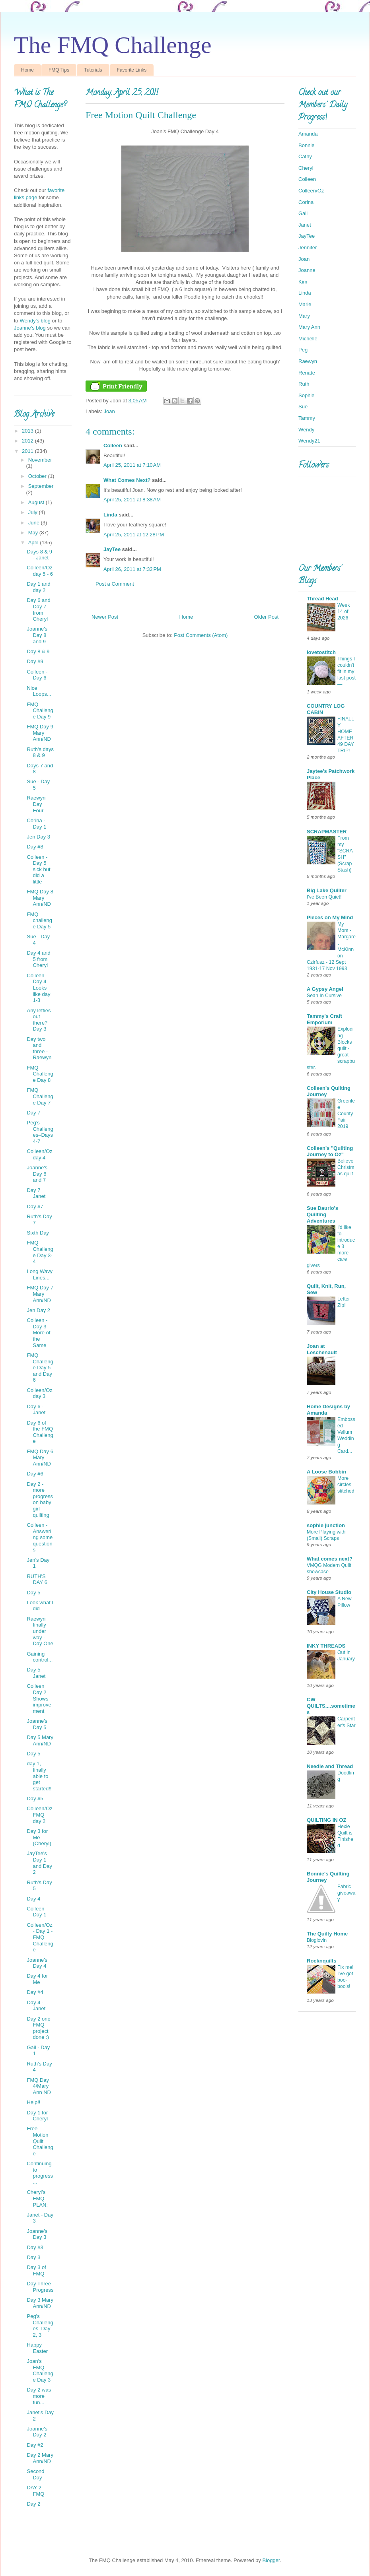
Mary (304, 316)
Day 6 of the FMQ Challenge (40, 1432)
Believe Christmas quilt (345, 1167)
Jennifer (307, 247)
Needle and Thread (330, 1766)
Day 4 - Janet (36, 2005)
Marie (305, 304)
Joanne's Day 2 (37, 2432)
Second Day (35, 2474)
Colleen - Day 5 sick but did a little (38, 869)
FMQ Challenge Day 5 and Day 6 (40, 1367)
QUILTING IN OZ (326, 1820)
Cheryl (306, 168)
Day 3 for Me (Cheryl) (39, 1837)
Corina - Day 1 (36, 823)
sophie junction (326, 1525)
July (33, 512)
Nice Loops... (39, 691)
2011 (28, 451)
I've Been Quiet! (324, 897)
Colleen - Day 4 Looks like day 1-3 (38, 988)
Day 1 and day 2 (38, 587)
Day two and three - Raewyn (39, 1048)
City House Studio (329, 1592)
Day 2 (33, 2504)
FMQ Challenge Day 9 (40, 710)
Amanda (307, 134)
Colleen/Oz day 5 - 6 (40, 571)
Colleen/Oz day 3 (39, 1393)
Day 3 (33, 2257)
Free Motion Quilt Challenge (40, 2141)
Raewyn (307, 361)
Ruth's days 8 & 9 (40, 752)
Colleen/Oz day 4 (39, 1154)
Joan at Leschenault (322, 1349)
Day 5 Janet (36, 1673)
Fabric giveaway (346, 1893)
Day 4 (33, 1899)
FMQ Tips (59, 70)
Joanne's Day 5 (37, 1724)
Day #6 (35, 1474)
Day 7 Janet (36, 1193)
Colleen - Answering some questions (40, 1537)
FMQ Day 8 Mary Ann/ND (40, 898)
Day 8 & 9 (38, 651)
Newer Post (105, 617)
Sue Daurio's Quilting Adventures (322, 1214)
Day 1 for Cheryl (37, 2116)
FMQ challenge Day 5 (39, 920)
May (33, 533)
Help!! (33, 2102)
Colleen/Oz (311, 191)
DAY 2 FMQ (35, 2491)
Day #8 (35, 847)
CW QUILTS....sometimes (331, 1706)
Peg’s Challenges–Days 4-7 (40, 1132)
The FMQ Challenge (113, 45)
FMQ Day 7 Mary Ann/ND (40, 1294)
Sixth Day (38, 1233)
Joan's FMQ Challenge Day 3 (40, 2370)
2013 (28, 431)
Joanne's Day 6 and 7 (37, 1174)
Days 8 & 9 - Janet (39, 555)
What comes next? (329, 1559)
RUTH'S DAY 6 (37, 1579)
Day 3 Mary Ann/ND (40, 2303)
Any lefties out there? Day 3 (39, 1019)
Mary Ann (309, 327)
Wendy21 (309, 441)
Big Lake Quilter (327, 890)
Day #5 (35, 1798)
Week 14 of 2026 (343, 611)
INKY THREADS (326, 1646)
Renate (306, 373)
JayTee (112, 549)
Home (27, 70)
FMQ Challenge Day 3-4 (40, 1252)
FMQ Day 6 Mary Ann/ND (40, 1457)
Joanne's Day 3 (37, 2234)
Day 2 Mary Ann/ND (40, 2458)
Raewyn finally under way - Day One (40, 1631)
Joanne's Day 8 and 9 (37, 635)
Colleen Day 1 (36, 1912)
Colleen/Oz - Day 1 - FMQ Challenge (40, 1937)
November (40, 460)
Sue (303, 407)
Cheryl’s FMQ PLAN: (37, 2198)
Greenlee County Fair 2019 (346, 1113)
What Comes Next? (126, 480)
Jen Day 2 (38, 1310)
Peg (303, 350)
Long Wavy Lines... (40, 1274)
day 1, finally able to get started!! (39, 1776)
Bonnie (306, 145)
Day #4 (35, 1992)
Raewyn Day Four (36, 804)
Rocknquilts (321, 1961)
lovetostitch (321, 652)
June (34, 523)
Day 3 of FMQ (36, 2270)
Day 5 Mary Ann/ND (40, 1740)
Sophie (306, 395)
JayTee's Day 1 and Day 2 (39, 1862)
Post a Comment (114, 584)
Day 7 (33, 1113)
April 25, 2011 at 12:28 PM (133, 535)
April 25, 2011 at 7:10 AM (132, 465)
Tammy (306, 418)
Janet (304, 225)
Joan (109, 411)
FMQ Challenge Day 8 (40, 1074)
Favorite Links (132, 70)
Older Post (266, 617)
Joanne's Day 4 (37, 1963)
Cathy (305, 156)
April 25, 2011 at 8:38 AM (132, 500)
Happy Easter (37, 2348)
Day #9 (35, 661)
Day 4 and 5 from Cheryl (38, 959)
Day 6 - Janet (36, 1410)
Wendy (306, 430)
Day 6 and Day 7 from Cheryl (38, 609)
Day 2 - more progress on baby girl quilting (40, 1499)
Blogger (271, 2560)
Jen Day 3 (38, 837)
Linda (110, 515)
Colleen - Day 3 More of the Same (38, 1332)
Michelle (307, 339)
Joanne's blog (30, 328)
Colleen (112, 445)
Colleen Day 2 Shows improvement (39, 1698)
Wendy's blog (34, 321)
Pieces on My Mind (330, 917)
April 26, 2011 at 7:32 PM (132, 569)
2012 (28, 441)
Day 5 (33, 1593)
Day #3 (35, 2247)
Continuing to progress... (40, 2173)
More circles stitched (345, 1484)
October (38, 476)
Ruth (303, 384)
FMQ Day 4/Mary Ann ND (39, 2086)
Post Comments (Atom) (201, 635)
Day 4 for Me (37, 1979)
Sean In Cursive (324, 995)
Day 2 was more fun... (39, 2396)
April (34, 542)
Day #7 (35, 1206)
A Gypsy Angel (325, 989)
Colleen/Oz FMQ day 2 (39, 1814)
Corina (306, 202)
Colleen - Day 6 (37, 675)
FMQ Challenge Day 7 (40, 1096)
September (41, 486)
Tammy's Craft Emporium (324, 1019)
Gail (303, 213)
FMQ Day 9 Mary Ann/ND (40, 733)
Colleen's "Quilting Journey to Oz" (330, 1151)
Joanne (306, 270)
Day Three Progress (40, 2287)
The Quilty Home (327, 1934)
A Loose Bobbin (326, 1472)
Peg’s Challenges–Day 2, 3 (40, 2325)
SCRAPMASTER (327, 832)
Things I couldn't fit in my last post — (346, 671)
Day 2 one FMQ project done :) (38, 2028)
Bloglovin (317, 1940)
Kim (302, 282)
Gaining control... (40, 1657)
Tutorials (93, 70)
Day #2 (35, 2445)
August (37, 502)
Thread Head (322, 599)
